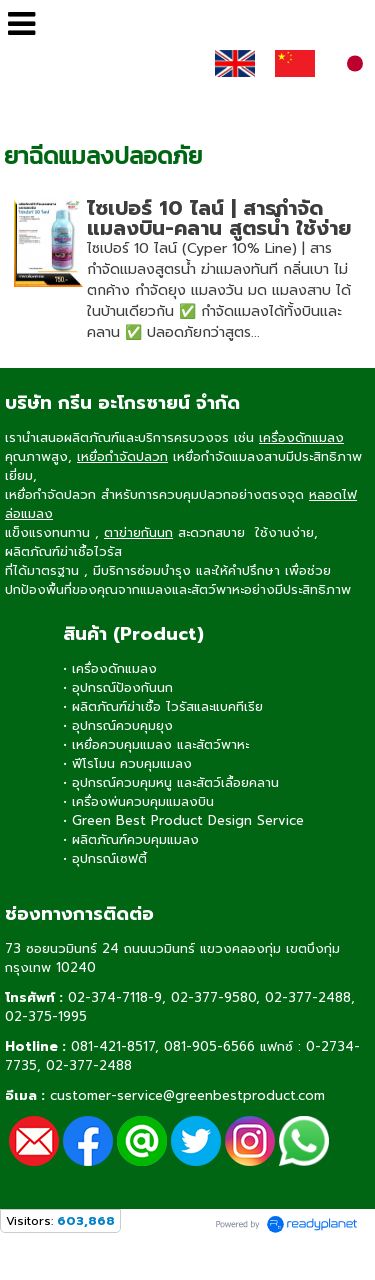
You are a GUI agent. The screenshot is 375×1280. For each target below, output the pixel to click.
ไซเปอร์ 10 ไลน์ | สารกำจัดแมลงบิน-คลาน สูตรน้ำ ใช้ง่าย (219, 218)
